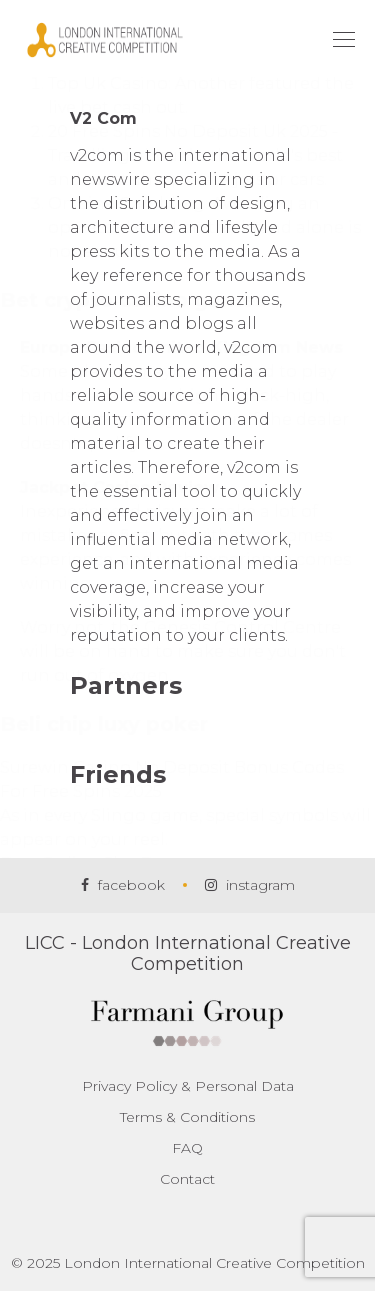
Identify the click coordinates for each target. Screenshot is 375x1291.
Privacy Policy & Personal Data (188, 1086)
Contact (187, 1179)
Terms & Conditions (187, 1117)
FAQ (187, 1148)
